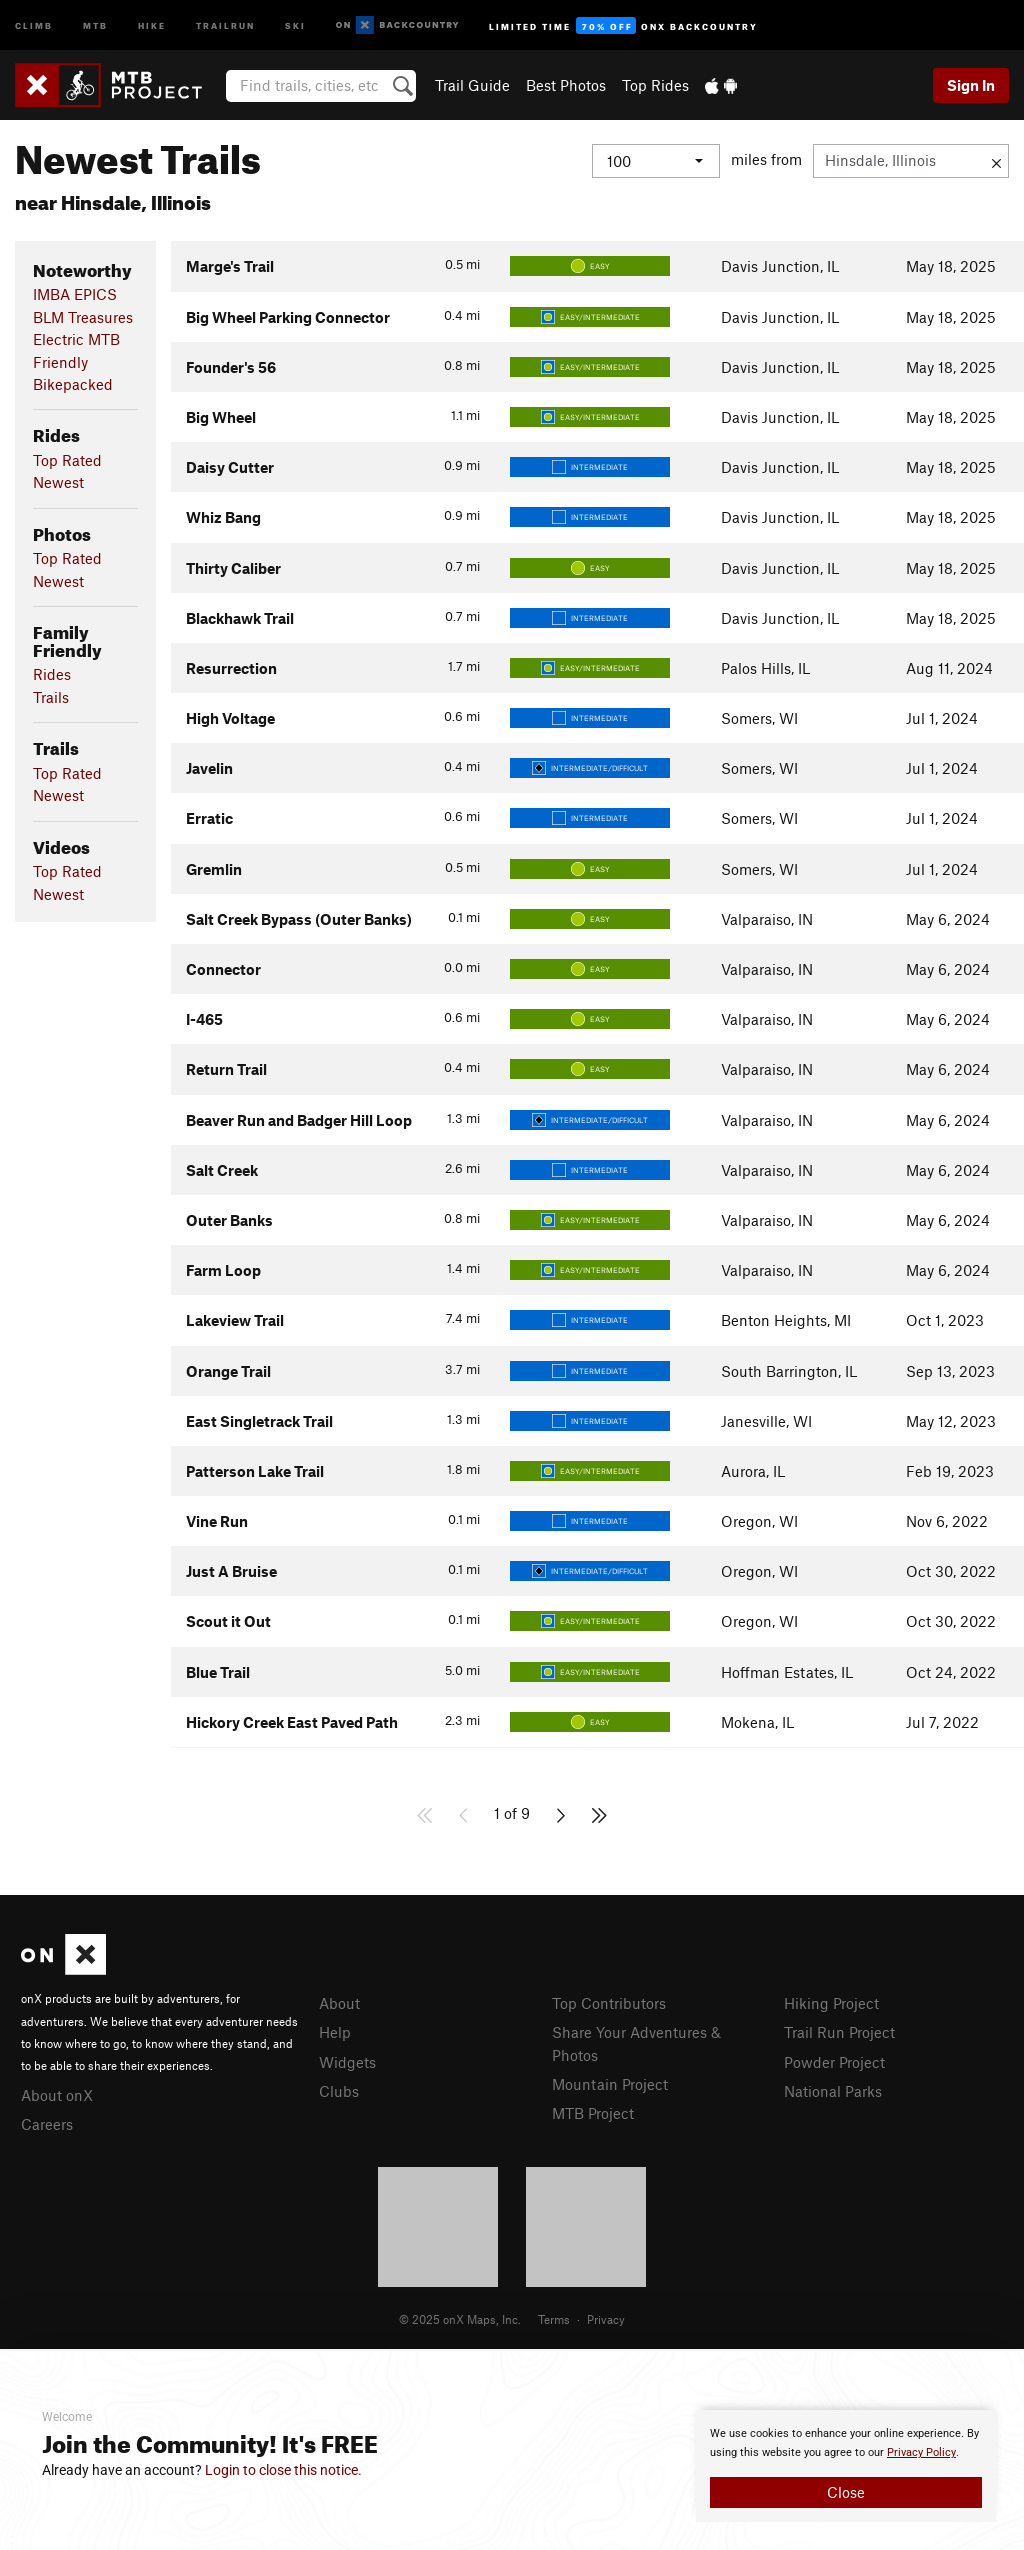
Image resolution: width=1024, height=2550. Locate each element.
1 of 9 (512, 1813)
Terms (554, 2319)
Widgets (347, 2062)
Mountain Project (610, 2084)
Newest (58, 482)
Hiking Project (831, 2003)
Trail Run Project (839, 2032)
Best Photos (566, 85)
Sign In (971, 85)
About (339, 2003)
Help (335, 2032)
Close (846, 2492)
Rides (52, 674)
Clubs (339, 2091)
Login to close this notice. (283, 2470)
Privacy (606, 2319)
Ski (295, 24)
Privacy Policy (921, 2452)
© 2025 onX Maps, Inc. (460, 2319)
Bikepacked (73, 384)
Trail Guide (472, 85)
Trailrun (225, 24)
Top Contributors (609, 2003)
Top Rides (655, 85)
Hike (152, 24)
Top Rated (67, 460)
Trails (51, 697)
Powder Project (834, 2062)
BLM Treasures (83, 317)
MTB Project (593, 2113)
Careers (47, 2124)
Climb (34, 24)
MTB (95, 24)
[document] (846, 2466)
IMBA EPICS (75, 294)
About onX (57, 2095)
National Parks (833, 2091)
